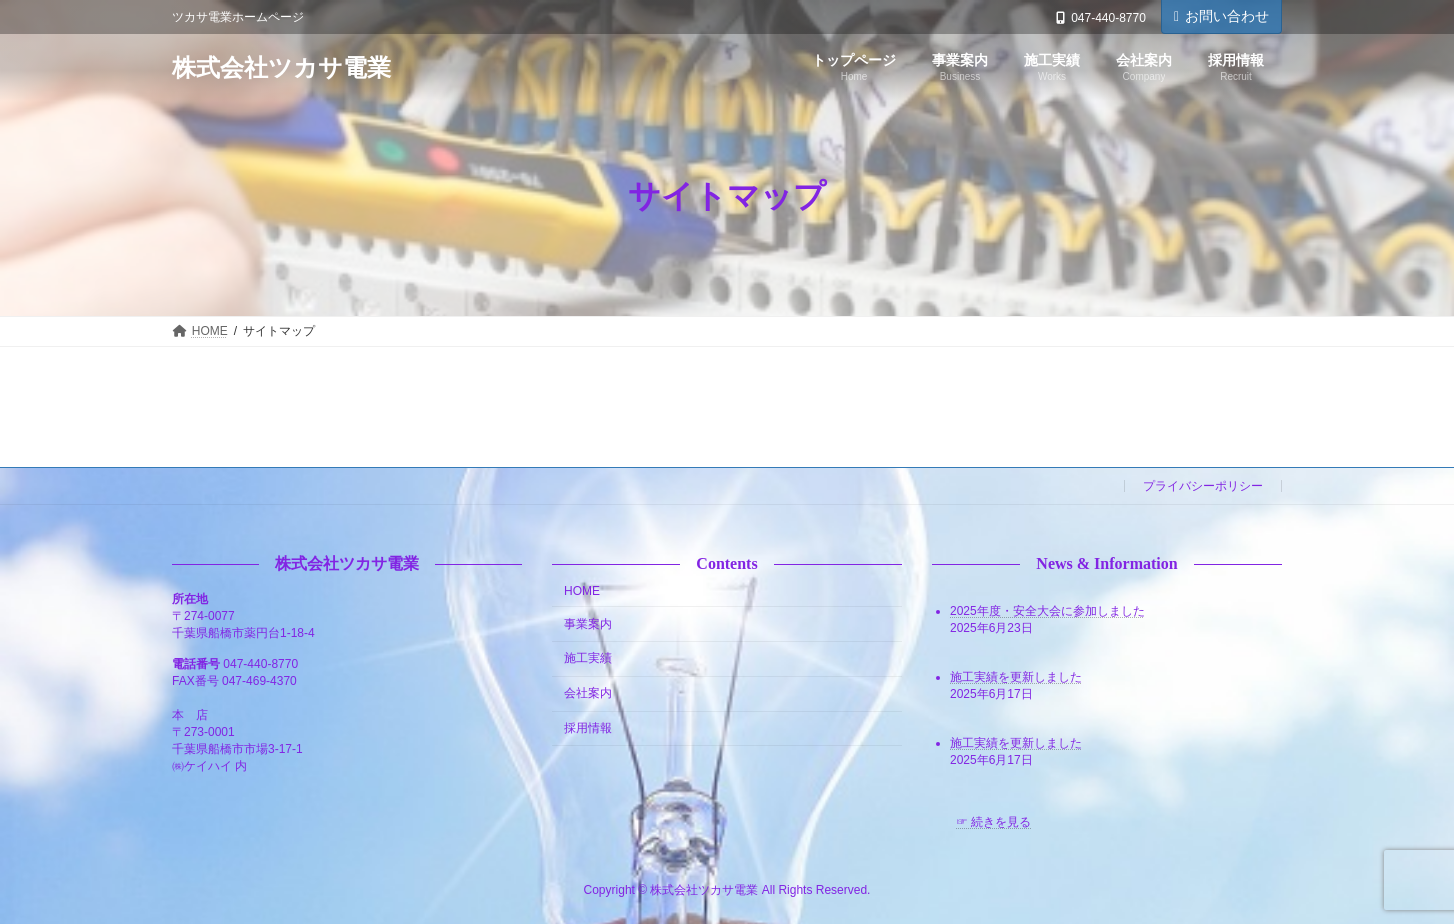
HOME (582, 591)
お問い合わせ (1221, 16)
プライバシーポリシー (1203, 486)
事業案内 (588, 624)
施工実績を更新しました (1016, 677)
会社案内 (588, 693)
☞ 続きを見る (993, 822)
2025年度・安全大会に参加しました (1047, 611)
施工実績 (588, 658)
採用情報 (588, 728)
